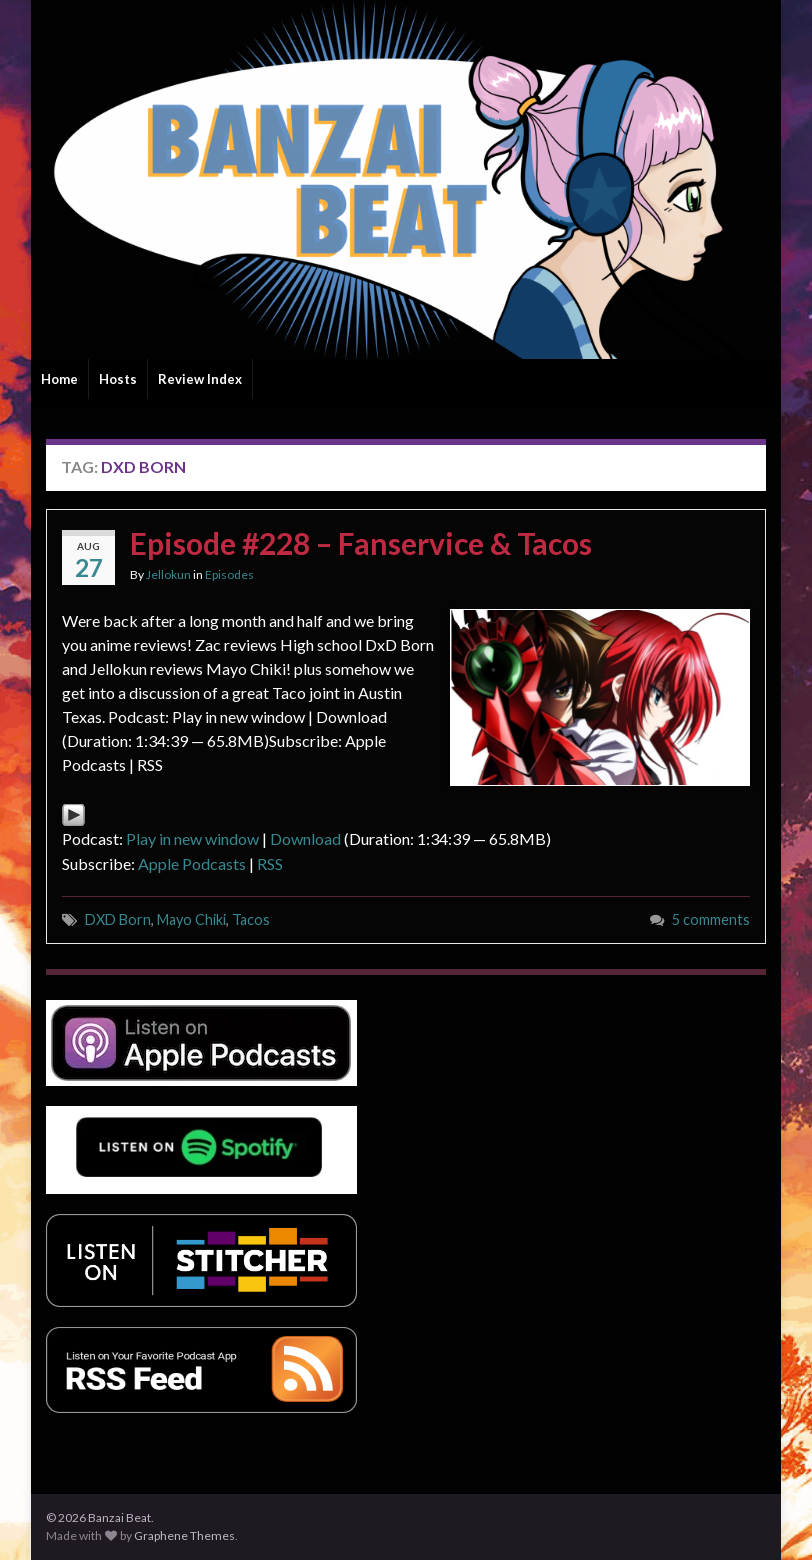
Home (59, 379)
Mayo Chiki (191, 919)
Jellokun (168, 574)
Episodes (229, 574)
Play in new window (192, 838)
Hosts (118, 379)
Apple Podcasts (192, 863)
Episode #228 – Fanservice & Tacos (361, 543)
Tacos (251, 919)
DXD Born (118, 919)
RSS (270, 863)
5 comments (711, 919)
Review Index (200, 379)
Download (305, 838)
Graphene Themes (184, 1535)
